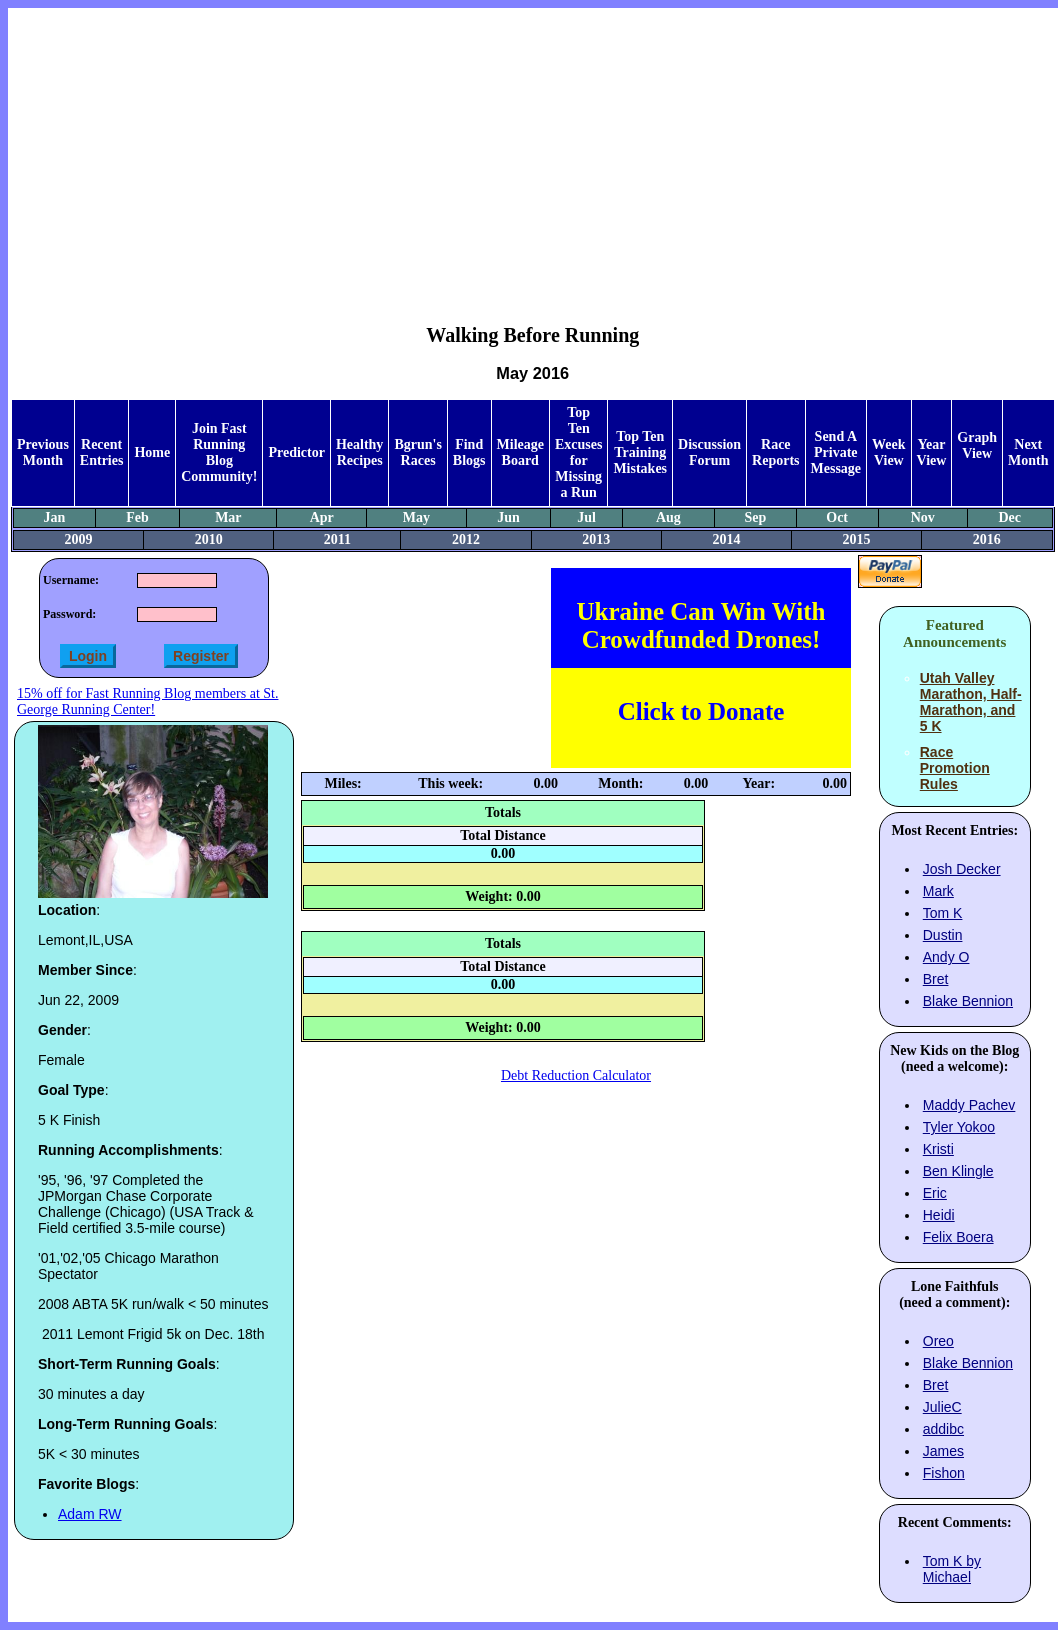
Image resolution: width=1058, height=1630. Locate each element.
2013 (596, 539)
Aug (668, 517)
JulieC (942, 1407)
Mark (938, 891)
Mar (228, 517)
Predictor (296, 452)
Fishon (944, 1473)
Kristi (938, 1149)
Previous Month (43, 452)
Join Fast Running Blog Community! (219, 452)
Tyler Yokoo (959, 1127)
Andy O (946, 957)
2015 (857, 539)
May (416, 517)
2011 (337, 539)
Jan (55, 517)
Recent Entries (102, 452)
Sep (755, 517)
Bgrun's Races (417, 452)
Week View (888, 452)
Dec (1010, 517)
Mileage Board (520, 452)
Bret (936, 979)
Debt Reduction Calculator (576, 1075)
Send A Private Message (836, 452)
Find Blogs (469, 452)
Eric (935, 1193)
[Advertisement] (532, 151)
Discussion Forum (709, 452)
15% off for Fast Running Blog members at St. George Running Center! (147, 701)
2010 (209, 539)
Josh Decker (962, 869)
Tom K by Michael (952, 1569)
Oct (837, 517)
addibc (943, 1429)
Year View (932, 452)
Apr (322, 517)
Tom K (943, 913)
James (943, 1451)
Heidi (939, 1215)
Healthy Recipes (359, 452)
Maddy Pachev (969, 1105)
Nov (923, 517)
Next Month (1028, 452)
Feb (137, 517)
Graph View (977, 445)
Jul (586, 517)
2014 (726, 539)
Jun (508, 517)
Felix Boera (958, 1237)
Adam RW (90, 1514)
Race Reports (775, 452)
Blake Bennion (968, 1001)
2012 (466, 539)
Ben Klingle (958, 1171)
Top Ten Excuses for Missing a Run (578, 452)
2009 (79, 539)
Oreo (938, 1341)
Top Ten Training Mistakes (640, 452)
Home (152, 452)
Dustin (943, 935)
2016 (987, 539)
